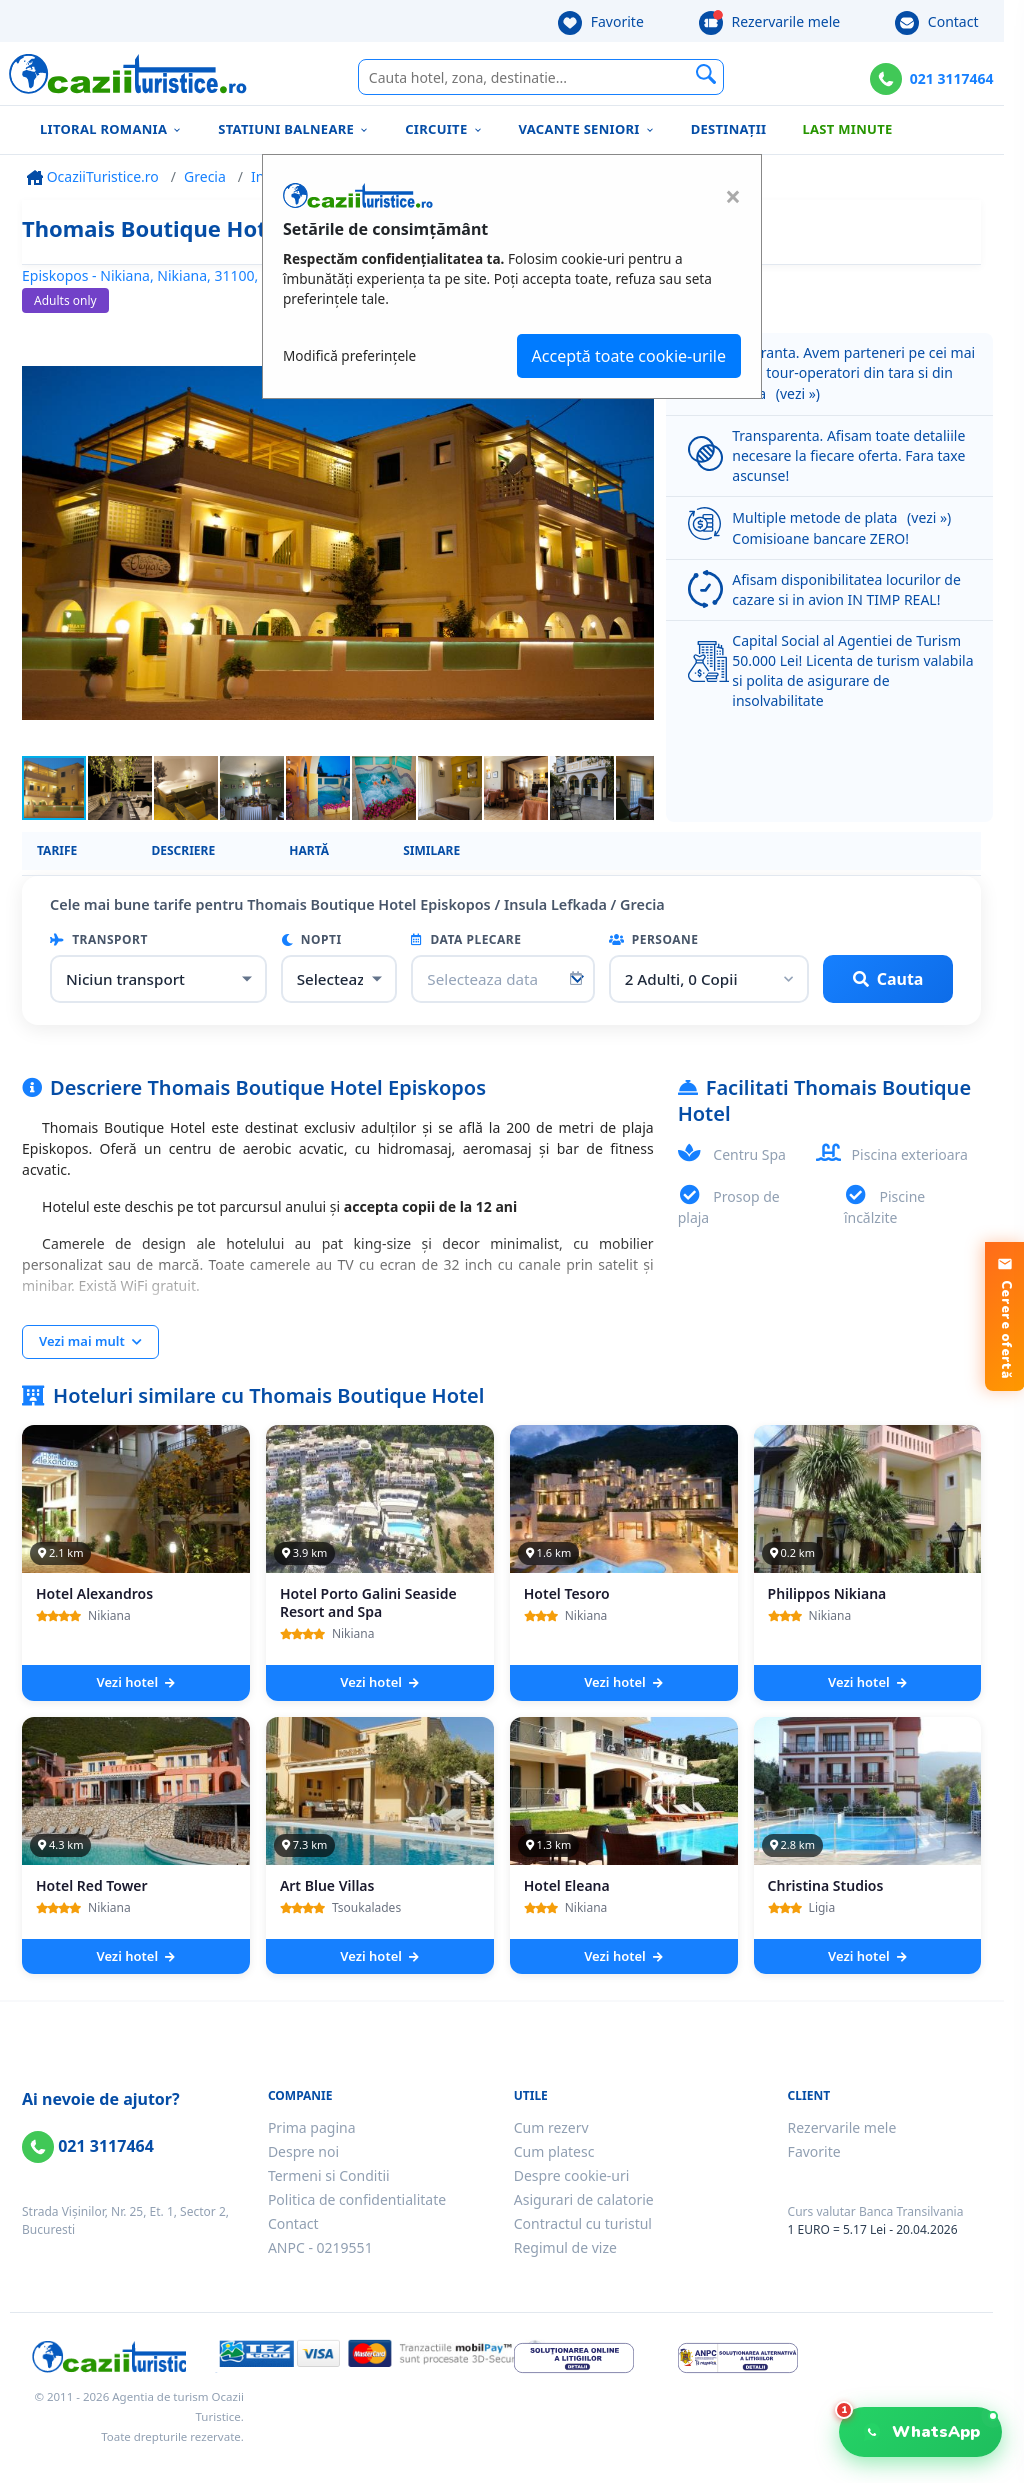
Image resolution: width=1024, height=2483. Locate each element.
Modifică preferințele (349, 355)
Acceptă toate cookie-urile (629, 356)
